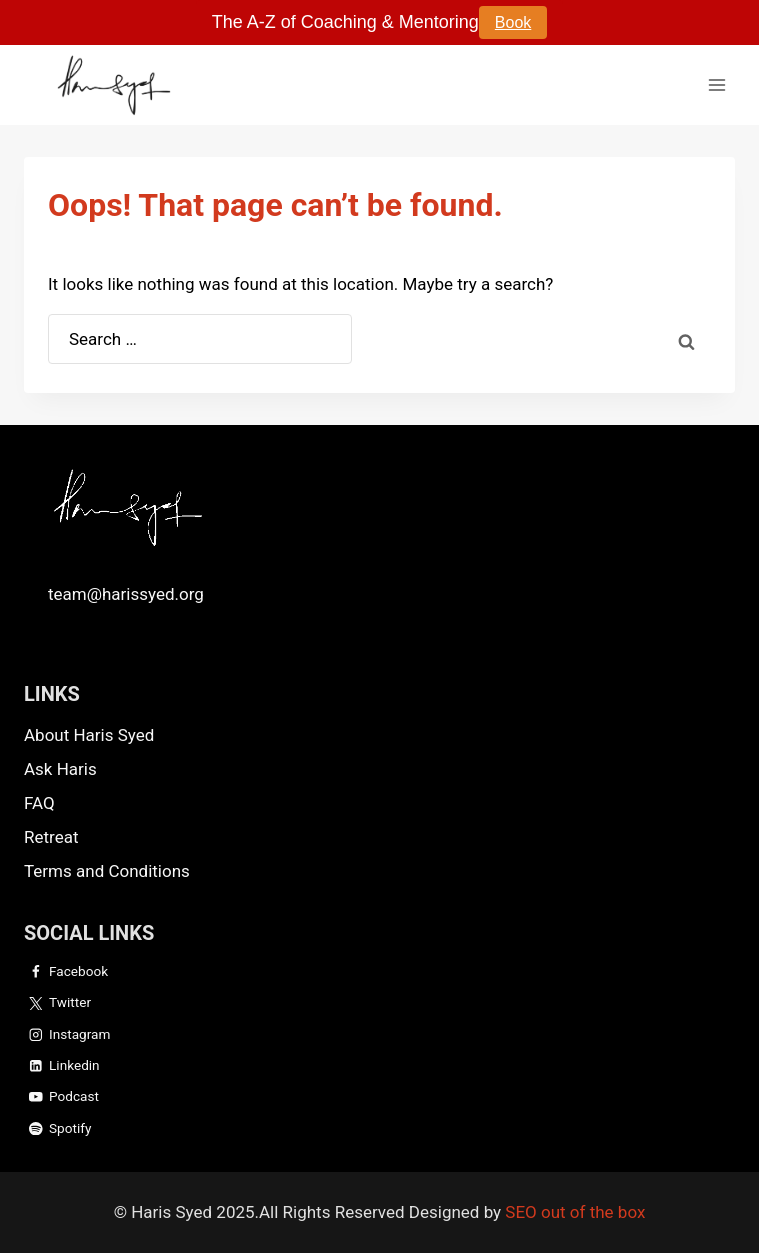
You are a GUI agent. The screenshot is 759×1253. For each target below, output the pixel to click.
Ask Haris (60, 769)
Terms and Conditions (107, 871)
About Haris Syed (89, 735)
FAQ (39, 803)
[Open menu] (716, 84)
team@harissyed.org (126, 594)
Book (513, 22)
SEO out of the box (575, 1212)
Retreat (51, 837)
